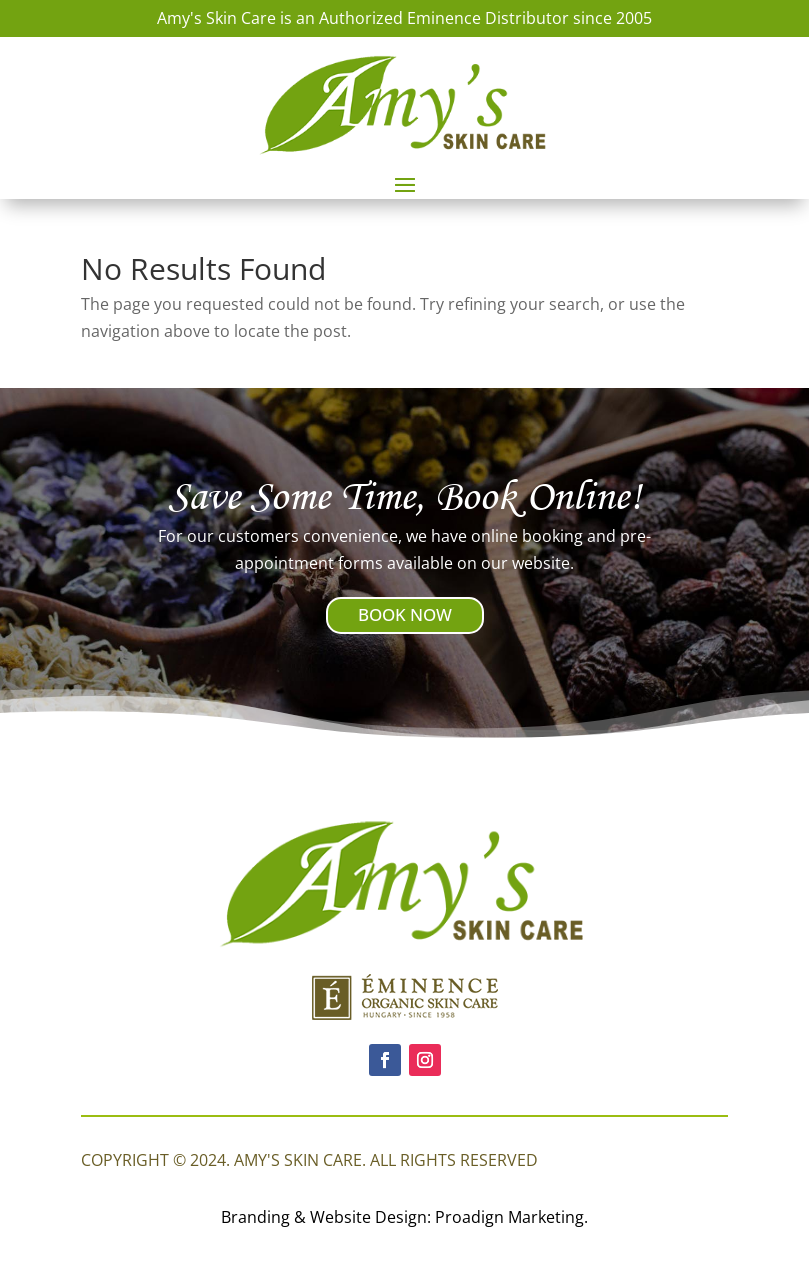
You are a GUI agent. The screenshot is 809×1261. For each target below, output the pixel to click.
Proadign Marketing (509, 1217)
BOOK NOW (405, 614)
